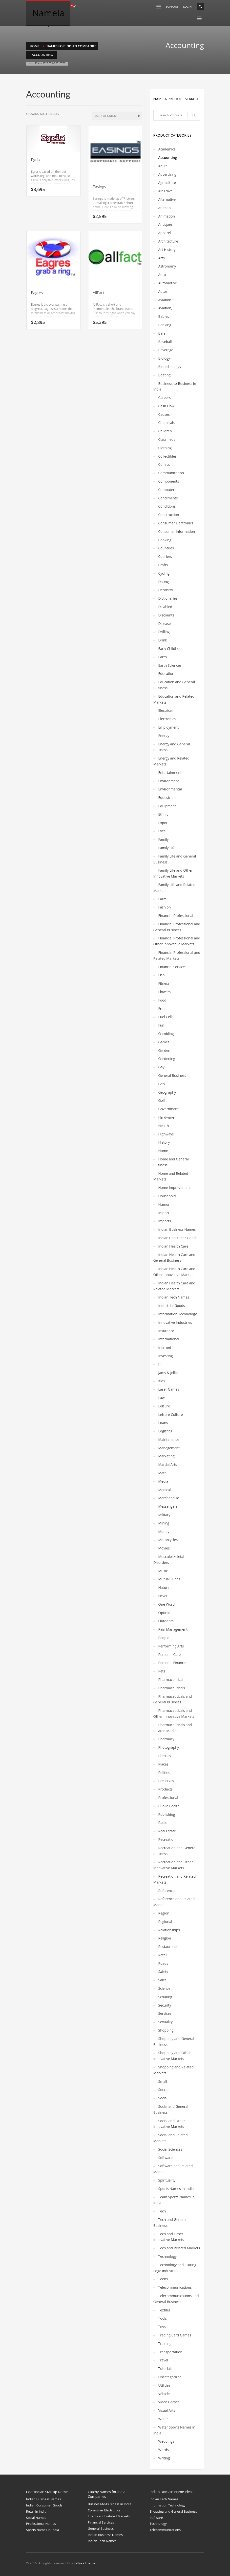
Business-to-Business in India (174, 386)
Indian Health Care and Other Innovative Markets (174, 1271)
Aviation (164, 299)
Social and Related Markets (170, 2138)
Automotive (167, 283)
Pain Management (173, 1629)
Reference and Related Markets (174, 1901)
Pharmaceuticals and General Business (172, 1699)
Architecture (168, 241)
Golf (161, 1100)
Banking (164, 324)
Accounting (167, 157)
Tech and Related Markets (179, 2248)
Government (168, 1108)
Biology (164, 358)
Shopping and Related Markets (173, 2070)
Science (164, 1988)
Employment (168, 727)
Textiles (164, 2310)
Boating (164, 375)
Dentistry (165, 590)
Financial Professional (175, 915)
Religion (164, 1938)
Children (165, 431)
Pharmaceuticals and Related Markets (172, 1727)
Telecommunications (175, 2287)
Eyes (162, 831)
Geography (167, 1092)
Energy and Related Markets (171, 761)
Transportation (170, 2352)
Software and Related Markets (173, 2168)
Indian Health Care (173, 1246)
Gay (161, 1067)
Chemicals (166, 422)
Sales (162, 1980)
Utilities (164, 2385)
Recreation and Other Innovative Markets (173, 1865)
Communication (171, 472)
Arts (161, 258)
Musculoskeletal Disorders (168, 1559)
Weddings (166, 2441)
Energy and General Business (171, 747)
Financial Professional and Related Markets (176, 955)
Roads (163, 1963)
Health (163, 1125)
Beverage (165, 349)
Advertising (167, 174)
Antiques (165, 224)
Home (163, 1150)
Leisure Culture (170, 1414)
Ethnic (163, 814)
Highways (166, 1134)
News (162, 1596)
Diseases (165, 623)
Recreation (167, 1839)
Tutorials (165, 2368)
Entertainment (170, 772)
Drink (162, 640)
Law (161, 1397)
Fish (161, 975)
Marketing (166, 1456)
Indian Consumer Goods (177, 1237)
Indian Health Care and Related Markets (174, 1286)
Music (163, 1571)
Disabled (165, 606)
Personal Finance (172, 1662)
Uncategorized (170, 2377)
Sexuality (165, 2021)
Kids (161, 1380)
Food (162, 1000)
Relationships (169, 1930)
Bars (162, 333)
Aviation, (165, 308)
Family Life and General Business (174, 859)
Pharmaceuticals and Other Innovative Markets (173, 1713)
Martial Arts (167, 1464)
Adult (162, 166)
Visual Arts (166, 2410)
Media (163, 1481)
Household (167, 1196)
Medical (164, 1489)
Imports (164, 1221)
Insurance (166, 1330)
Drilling (164, 631)
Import (163, 1212)
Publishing (166, 1814)
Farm (162, 899)
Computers (167, 489)
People (163, 1637)
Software (165, 2157)
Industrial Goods (171, 1305)
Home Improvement (174, 1187)
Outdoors (166, 1621)
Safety (163, 1971)
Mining (163, 1523)
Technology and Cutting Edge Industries (174, 2267)
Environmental (170, 789)
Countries (166, 548)
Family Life (166, 847)
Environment (168, 781)
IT (159, 1364)
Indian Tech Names (173, 1297)
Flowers (164, 991)
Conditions (167, 506)
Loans (163, 1422)
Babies (163, 316)
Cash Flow (166, 406)
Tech (162, 2211)
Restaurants (168, 1946)
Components (168, 481)
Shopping (166, 2030)
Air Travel (165, 191)
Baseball (165, 341)
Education (166, 673)
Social (163, 2098)
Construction (168, 514)
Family (163, 839)
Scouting (165, 1996)
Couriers (165, 556)
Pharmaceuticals (171, 1688)
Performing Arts (171, 1646)
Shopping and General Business (173, 2041)
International (168, 1339)
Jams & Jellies (168, 1372)
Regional (165, 1921)
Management (169, 1448)
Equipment (167, 806)
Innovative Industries (175, 1322)
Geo (161, 1083)
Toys (162, 2326)
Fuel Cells (165, 1016)
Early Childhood (171, 648)
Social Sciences (170, 2149)
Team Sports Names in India (174, 2200)
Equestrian (167, 797)
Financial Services (172, 966)
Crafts (163, 565)
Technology (167, 2256)
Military (164, 1514)
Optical (164, 1612)
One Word (166, 1604)
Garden (164, 1050)
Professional (168, 1797)
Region (163, 1913)
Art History (167, 249)
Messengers (168, 1506)
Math (162, 1473)
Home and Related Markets (170, 1176)
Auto (162, 274)
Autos (163, 291)
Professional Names (41, 2523)
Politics (164, 1772)
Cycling (164, 573)
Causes (164, 414)
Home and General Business (171, 1162)
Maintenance (168, 1439)
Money (163, 1531)
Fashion (164, 907)
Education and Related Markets (173, 699)
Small (162, 2081)
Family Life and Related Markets (174, 887)
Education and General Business (174, 685)
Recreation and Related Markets (174, 1879)
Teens (163, 2279)
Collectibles (167, 456)
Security (164, 2005)
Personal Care (169, 1654)
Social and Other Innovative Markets (169, 2123)
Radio (162, 1822)
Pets (161, 1671)
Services (164, 2013)
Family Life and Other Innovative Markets (173, 873)
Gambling (166, 1033)
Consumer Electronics (175, 523)
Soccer (163, 2089)
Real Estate (167, 1831)
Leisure (164, 1406)
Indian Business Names (177, 1229)
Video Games (169, 2402)
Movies (164, 1548)
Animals (164, 207)
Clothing (165, 447)
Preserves (166, 1780)
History (164, 1142)
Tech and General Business (170, 2222)
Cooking (164, 540)
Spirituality (166, 2180)
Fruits (162, 1008)
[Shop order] (117, 116)
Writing (164, 2458)
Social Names (36, 2517)
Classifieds (166, 439)
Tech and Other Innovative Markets (168, 2237)
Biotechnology (169, 366)
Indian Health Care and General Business (174, 1257)
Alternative (167, 199)
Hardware (166, 1117)
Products (165, 1789)
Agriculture (167, 182)
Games (163, 1042)
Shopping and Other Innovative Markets (172, 2055)
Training (164, 2343)
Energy (163, 735)
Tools (162, 2318)
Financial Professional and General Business (176, 927)
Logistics (165, 1431)
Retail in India (36, 2511)
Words (163, 2449)
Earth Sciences (170, 665)
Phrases (164, 1755)
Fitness (164, 983)
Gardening (166, 1058)
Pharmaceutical (170, 1679)
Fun (161, 1025)
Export (163, 822)
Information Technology (177, 1314)
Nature (163, 1587)
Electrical (165, 710)
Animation (166, 216)
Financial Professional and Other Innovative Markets (176, 941)
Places (163, 1764)
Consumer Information (176, 531)
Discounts (166, 615)
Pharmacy (166, 1739)
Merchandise (168, 1498)
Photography (168, 1747)
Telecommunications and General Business (176, 2298)
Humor (164, 1204)
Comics (164, 464)
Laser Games (168, 1389)
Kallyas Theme (84, 2563)
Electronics (167, 718)
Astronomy (167, 266)
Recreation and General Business (174, 1850)
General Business (172, 1075)
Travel (163, 2360)
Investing (165, 1355)
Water (163, 2418)
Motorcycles (168, 1539)
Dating (163, 581)
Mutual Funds (169, 1579)
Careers (164, 397)
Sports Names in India (176, 2188)
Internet (164, 1347)
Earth (162, 657)
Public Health (169, 1806)
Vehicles (164, 2393)
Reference (166, 1890)
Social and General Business (170, 2109)
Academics (167, 149)
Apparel (164, 232)
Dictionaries (168, 598)
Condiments (168, 498)
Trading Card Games (174, 2335)
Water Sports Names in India (174, 2430)
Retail (162, 1955)
